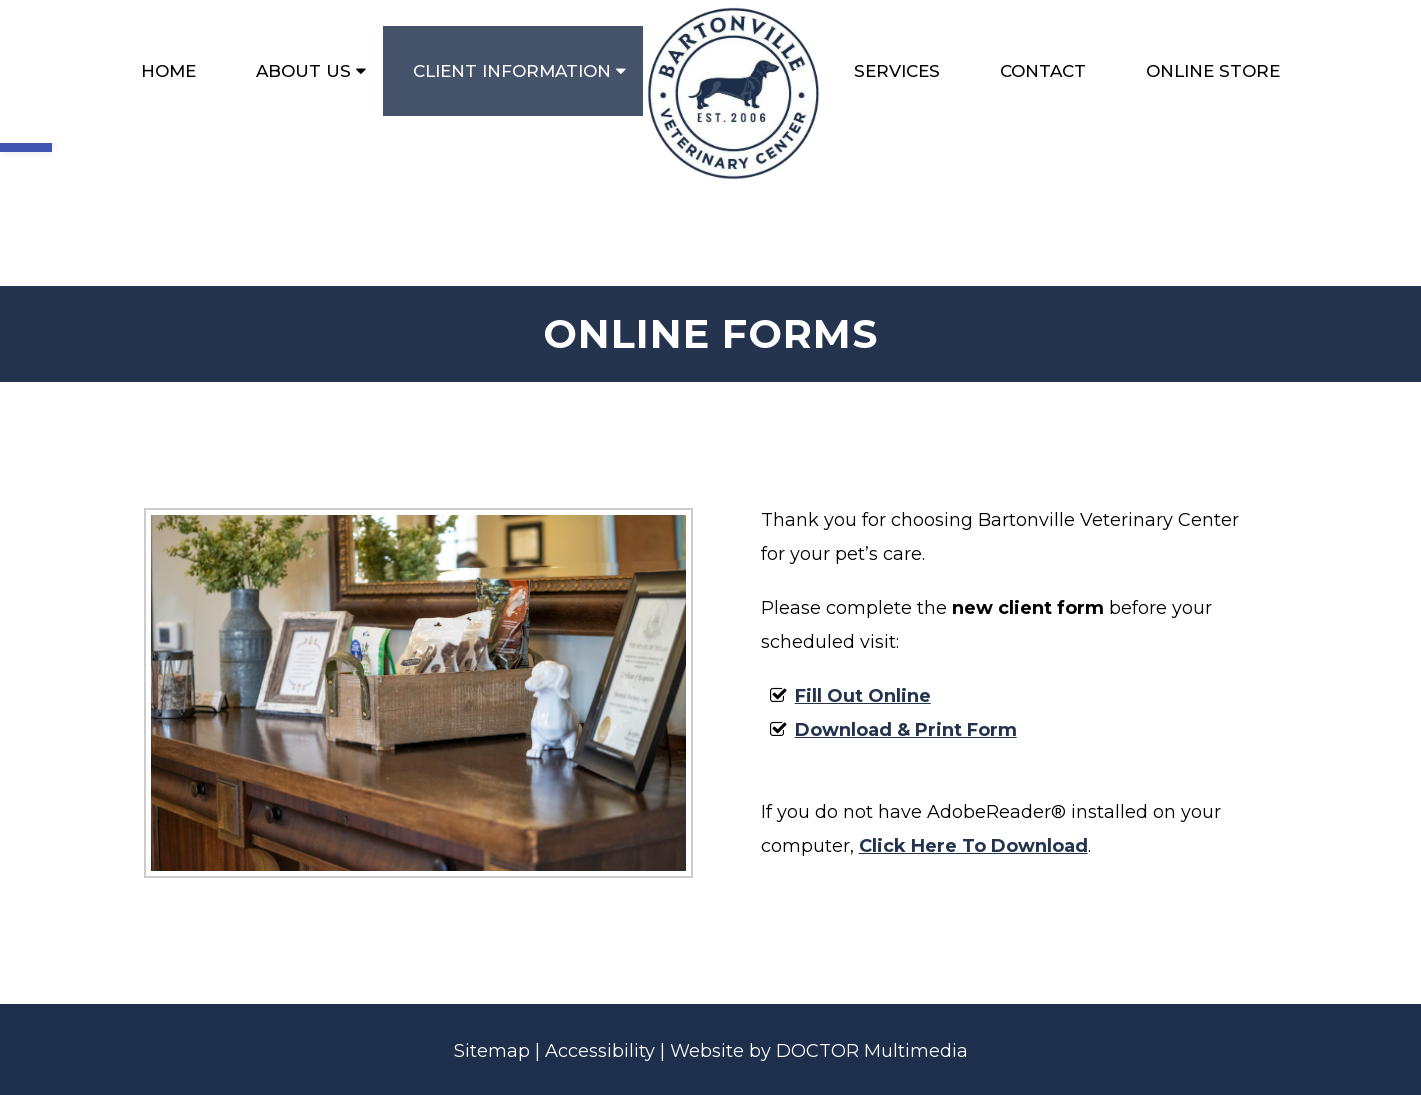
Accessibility (600, 1051)
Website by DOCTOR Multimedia (819, 1051)
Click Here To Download (973, 846)
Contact (1043, 71)
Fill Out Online (863, 696)
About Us (303, 71)
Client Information (512, 71)
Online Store (1213, 71)
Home (168, 71)
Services (897, 71)
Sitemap (492, 1051)
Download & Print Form (906, 730)
